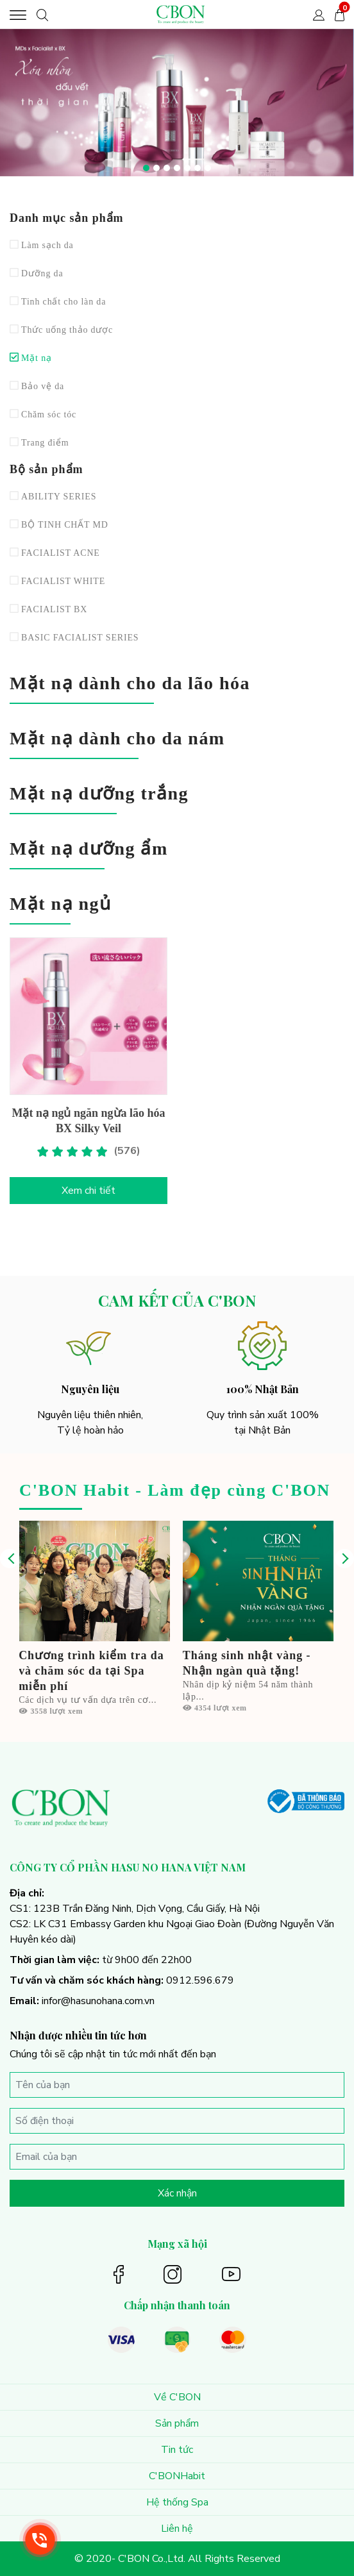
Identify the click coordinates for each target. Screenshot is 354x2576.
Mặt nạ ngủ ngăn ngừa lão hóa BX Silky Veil (88, 1121)
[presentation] (9, 1558)
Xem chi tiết (88, 1190)
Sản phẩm (177, 2423)
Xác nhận (177, 2193)
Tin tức (177, 2450)
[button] (146, 168)
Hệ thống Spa (177, 2502)
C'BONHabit (177, 2476)
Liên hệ (177, 2529)
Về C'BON (177, 2397)
